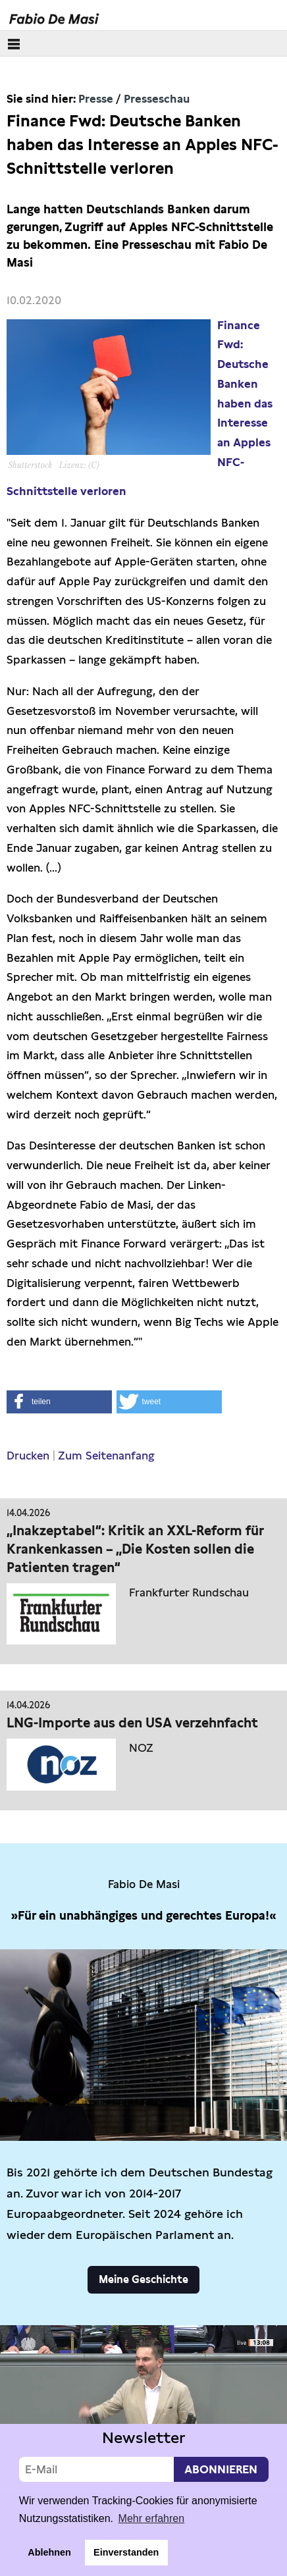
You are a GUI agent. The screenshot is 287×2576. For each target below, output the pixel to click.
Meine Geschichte (143, 2279)
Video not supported (143, 2405)
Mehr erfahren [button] (151, 2518)
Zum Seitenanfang (106, 1455)
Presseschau (157, 98)
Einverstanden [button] (126, 2552)
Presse (95, 98)
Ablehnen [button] (49, 2552)
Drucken (28, 1455)
